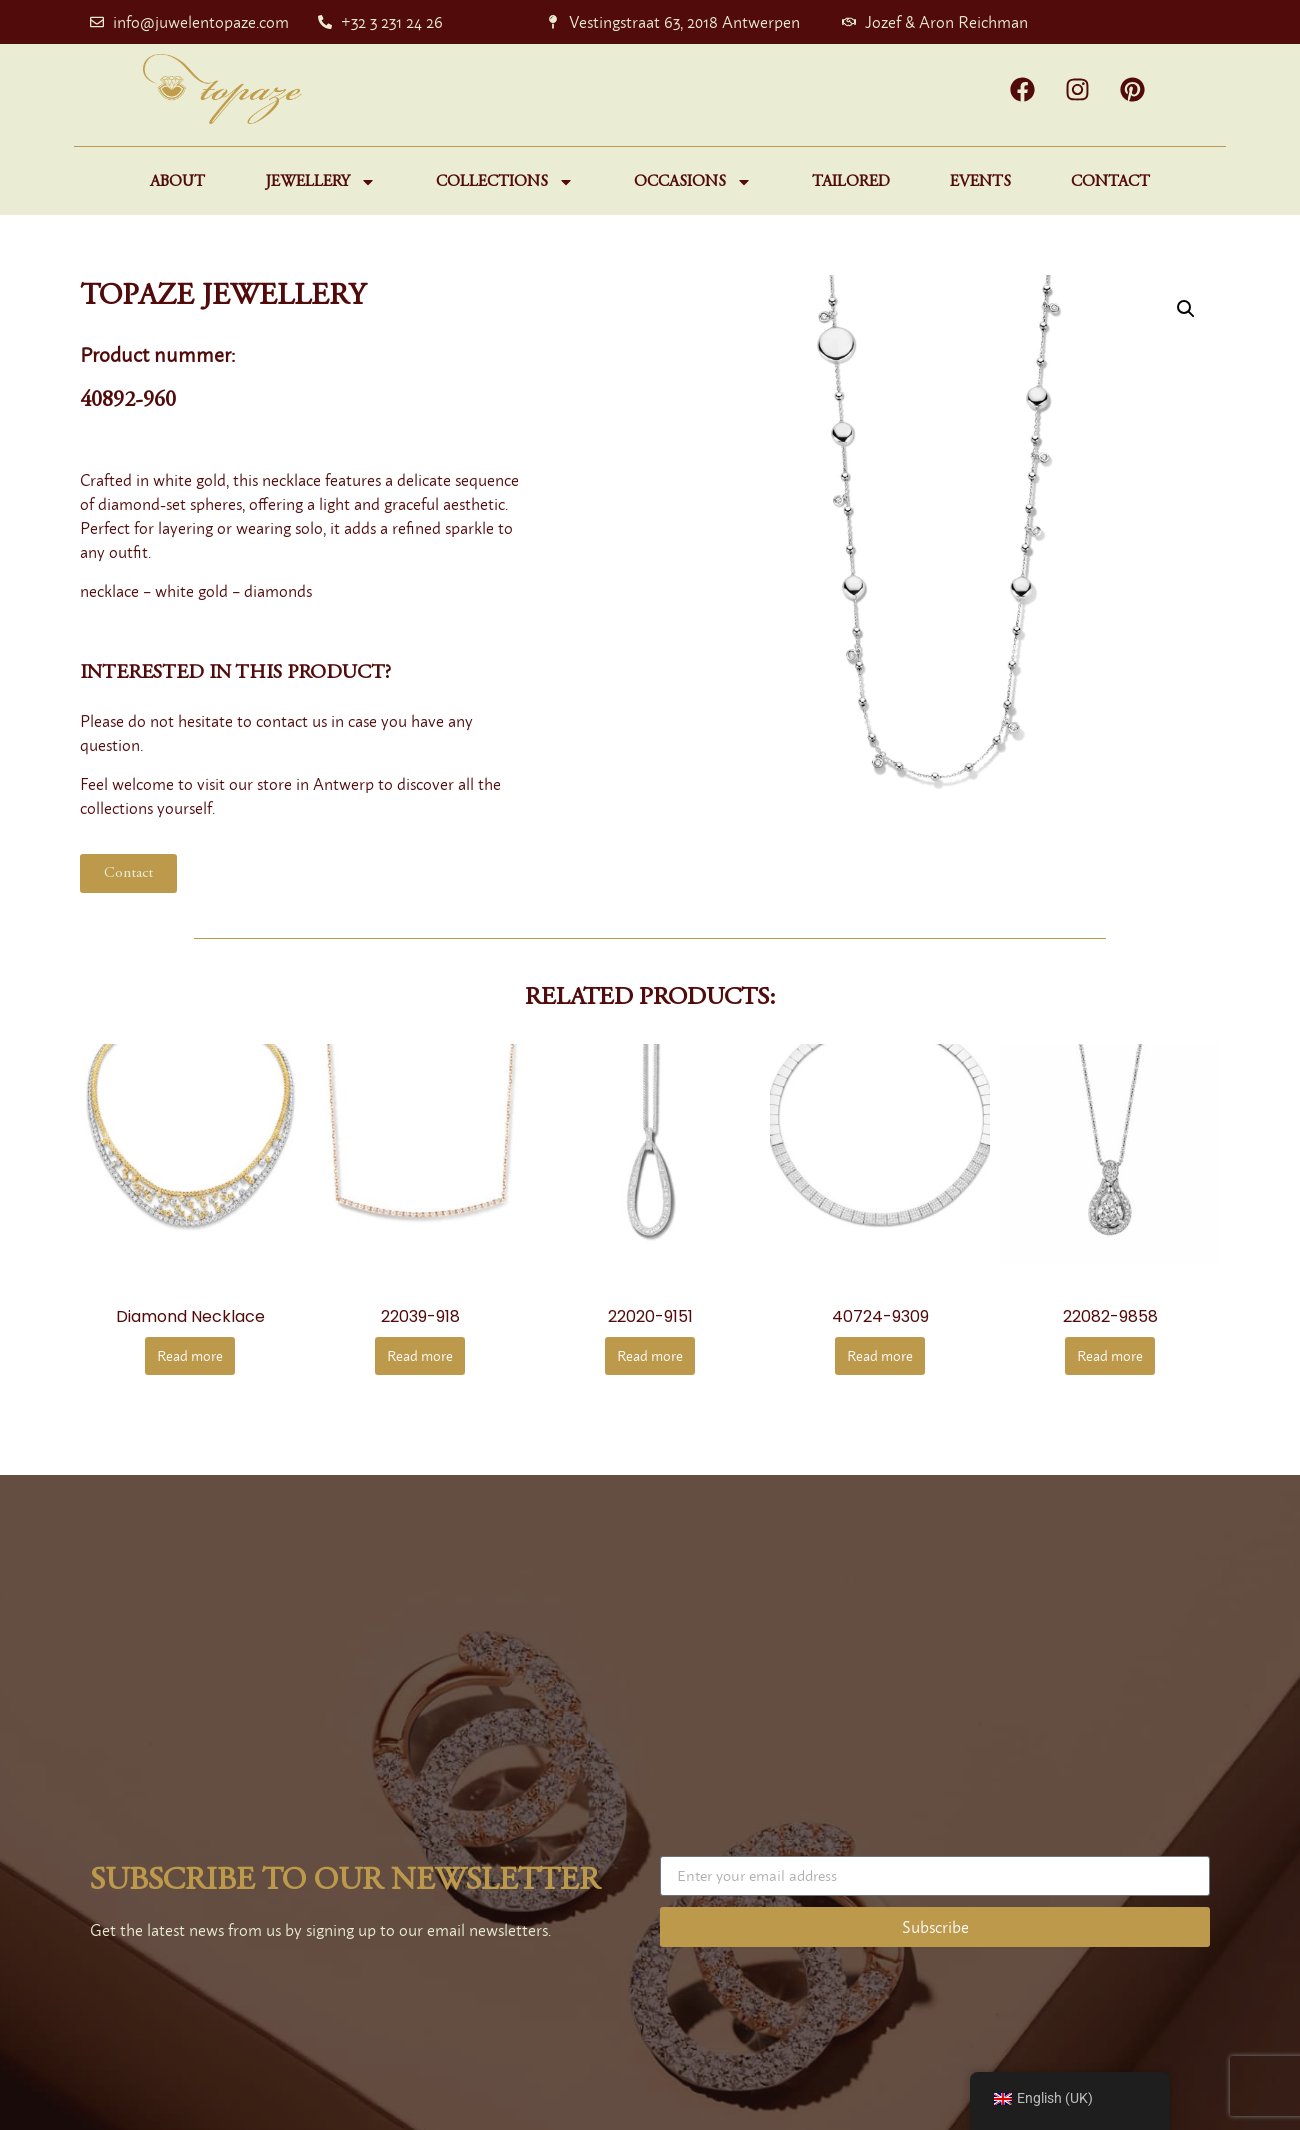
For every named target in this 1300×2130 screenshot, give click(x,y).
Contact (1110, 182)
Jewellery (320, 182)
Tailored (851, 182)
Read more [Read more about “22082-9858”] (1110, 1355)
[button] (1186, 309)
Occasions (693, 182)
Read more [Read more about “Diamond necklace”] (190, 1355)
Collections (505, 182)
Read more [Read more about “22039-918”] (420, 1355)
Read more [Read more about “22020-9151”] (650, 1355)
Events (980, 182)
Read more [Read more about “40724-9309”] (880, 1355)
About (177, 182)
